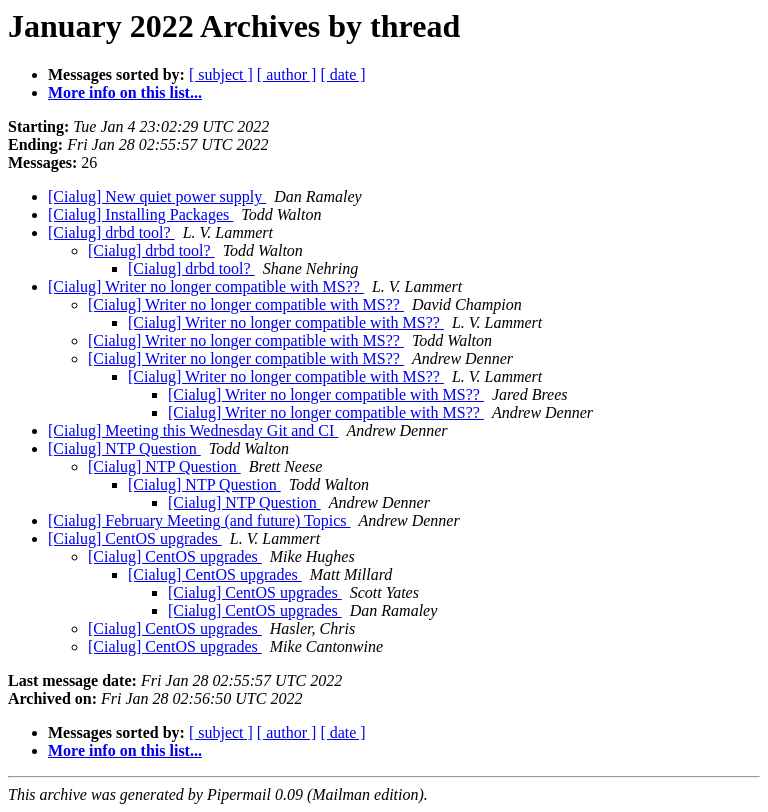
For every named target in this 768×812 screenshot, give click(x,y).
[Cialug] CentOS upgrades (135, 538)
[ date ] (342, 74)
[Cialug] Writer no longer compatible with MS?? (206, 286)
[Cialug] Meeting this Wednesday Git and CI (193, 430)
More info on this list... (125, 92)
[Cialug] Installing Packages (140, 214)
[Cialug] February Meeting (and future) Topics (199, 520)
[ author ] (287, 74)
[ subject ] (221, 74)
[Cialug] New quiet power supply (157, 196)
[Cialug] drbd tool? (111, 232)
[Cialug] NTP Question (124, 448)
